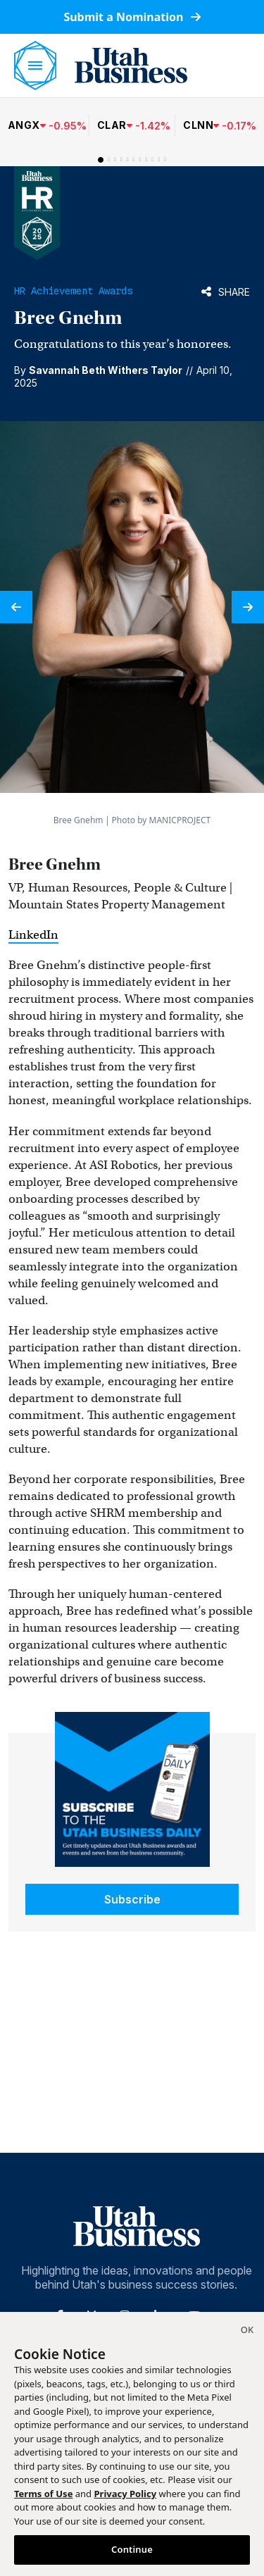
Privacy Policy (125, 2493)
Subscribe (132, 1899)
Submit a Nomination (131, 17)
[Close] (247, 2331)
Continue (132, 2549)
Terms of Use (43, 2493)
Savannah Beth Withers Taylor (105, 370)
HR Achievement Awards (73, 290)
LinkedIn (33, 934)
